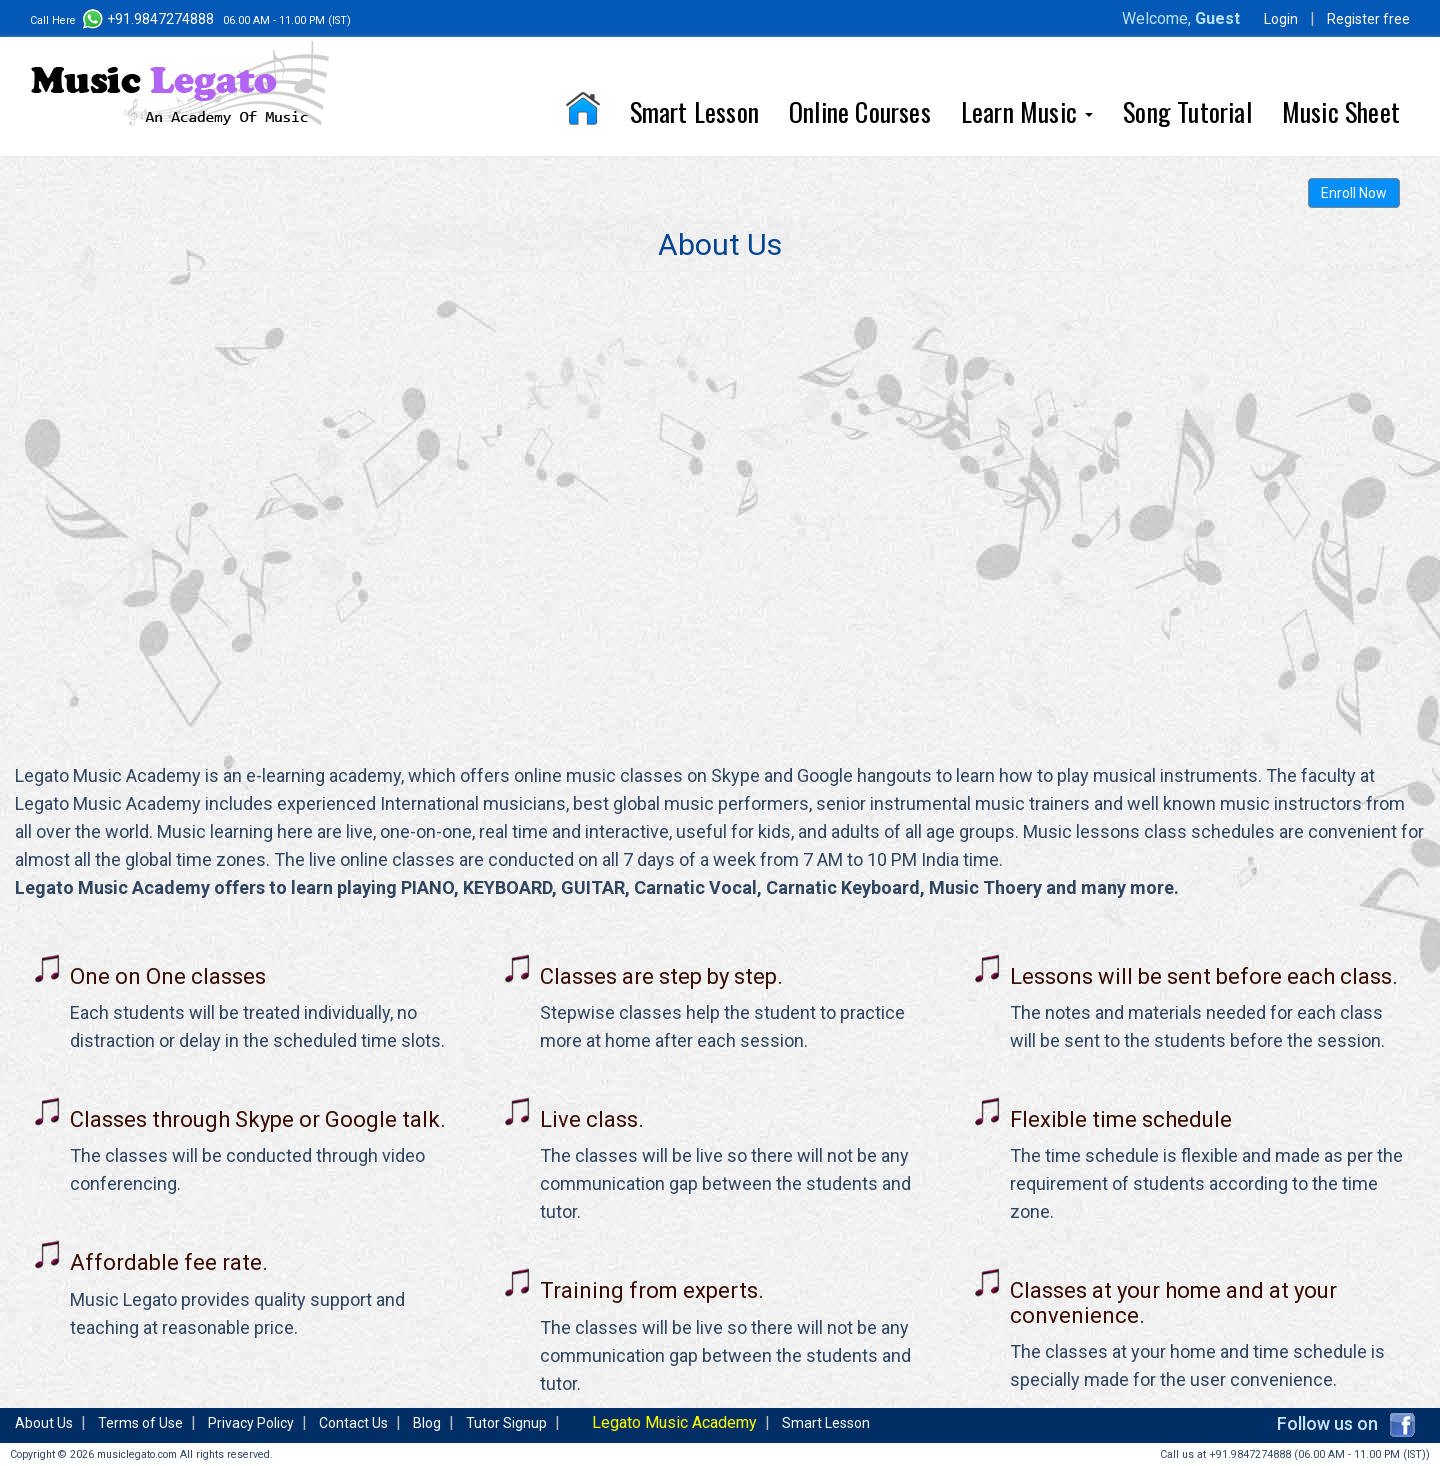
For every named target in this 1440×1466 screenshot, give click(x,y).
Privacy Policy (251, 1423)
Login (1281, 19)
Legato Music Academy (674, 1422)
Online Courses (860, 111)
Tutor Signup (506, 1423)
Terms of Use (140, 1423)
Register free (1368, 19)
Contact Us (353, 1423)
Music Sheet (1341, 111)
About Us (44, 1423)
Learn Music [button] (1027, 111)
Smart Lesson (694, 111)
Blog (427, 1423)
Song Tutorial (1187, 111)
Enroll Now (1354, 193)
